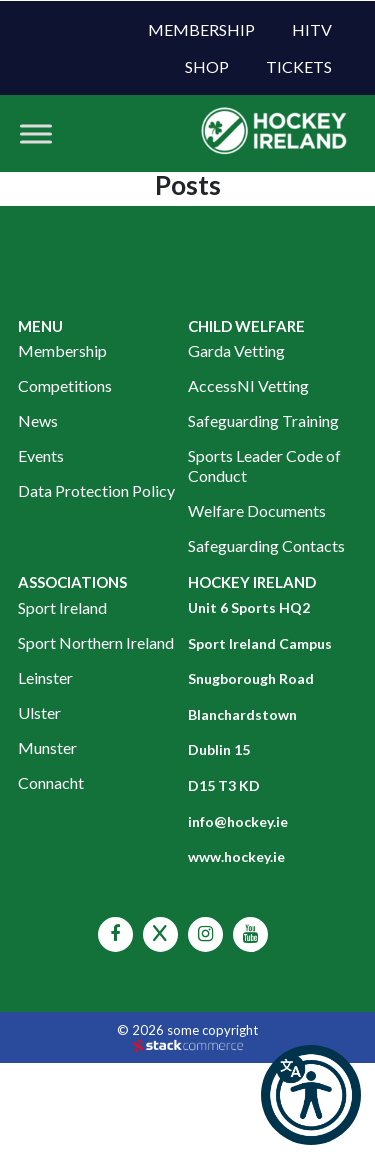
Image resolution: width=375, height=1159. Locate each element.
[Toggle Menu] (36, 133)
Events (41, 455)
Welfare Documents (257, 510)
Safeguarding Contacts (266, 545)
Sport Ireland (62, 607)
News (38, 420)
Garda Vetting (236, 350)
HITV (312, 29)
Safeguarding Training (263, 420)
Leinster (45, 677)
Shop (207, 66)
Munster (47, 747)
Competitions (65, 385)
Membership (201, 29)
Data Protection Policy (96, 490)
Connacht (51, 782)
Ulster (39, 712)
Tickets (299, 66)
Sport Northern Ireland (96, 642)
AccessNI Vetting (248, 385)
